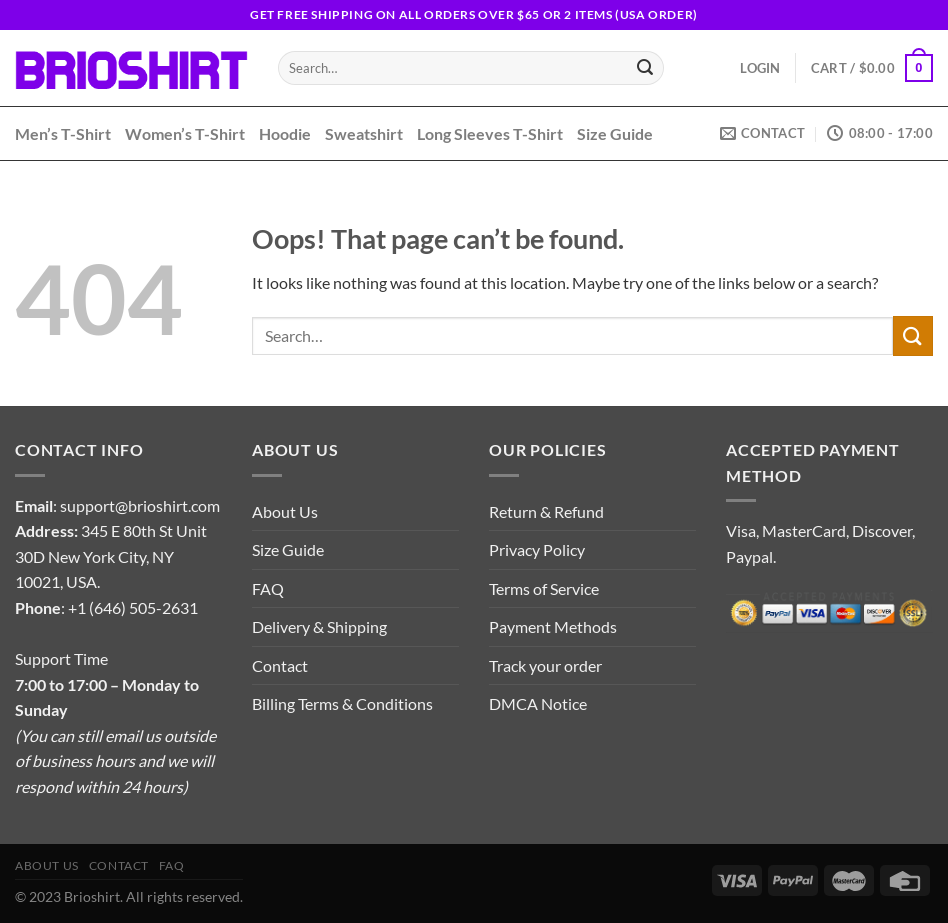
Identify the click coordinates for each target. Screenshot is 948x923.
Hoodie (285, 133)
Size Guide (615, 133)
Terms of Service (544, 588)
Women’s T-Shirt (185, 133)
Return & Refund (546, 511)
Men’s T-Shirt (63, 133)
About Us (285, 511)
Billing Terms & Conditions (342, 703)
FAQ (268, 588)
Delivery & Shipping (319, 626)
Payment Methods (553, 626)
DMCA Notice (538, 703)
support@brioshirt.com (140, 505)
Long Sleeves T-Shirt (490, 133)
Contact (280, 665)
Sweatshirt (364, 133)
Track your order (545, 665)
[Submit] (645, 68)
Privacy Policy (537, 549)
